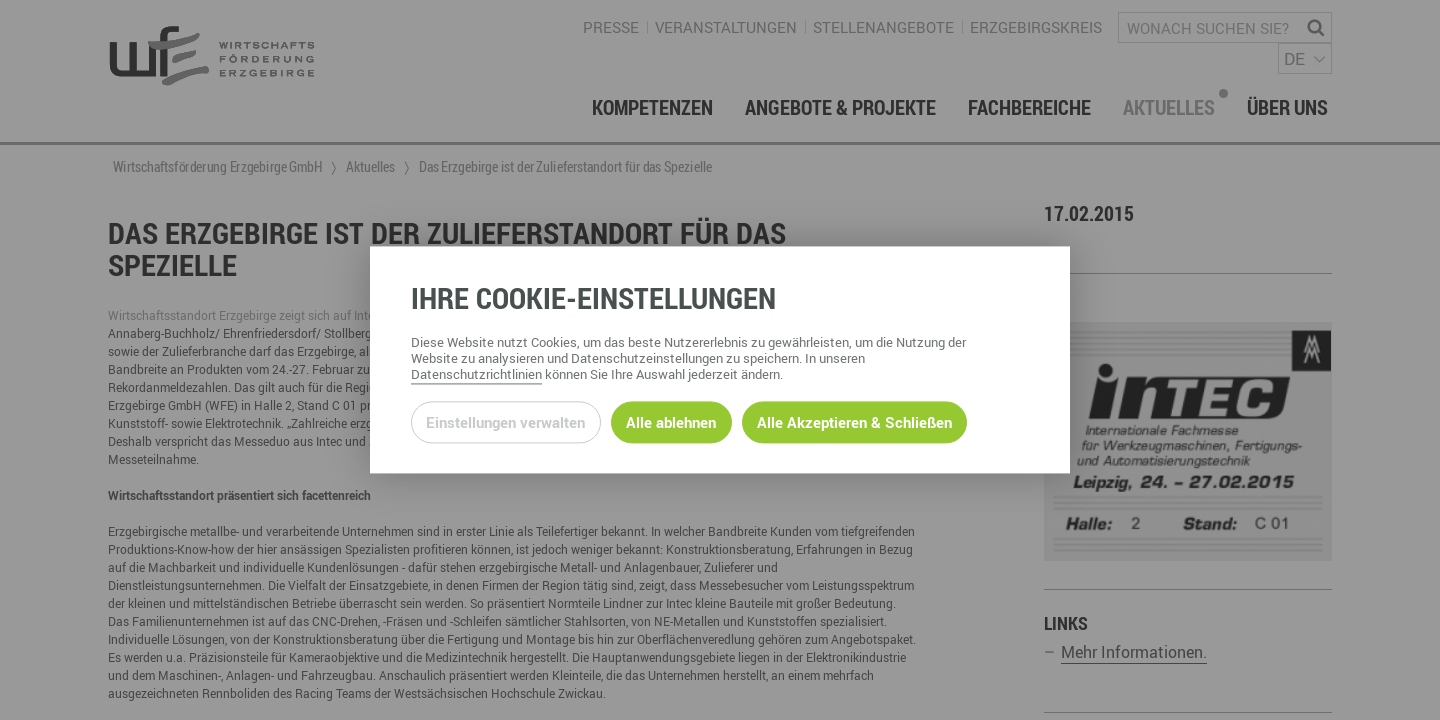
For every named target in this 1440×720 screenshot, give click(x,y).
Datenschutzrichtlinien (476, 375)
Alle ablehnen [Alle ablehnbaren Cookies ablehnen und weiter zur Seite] (671, 422)
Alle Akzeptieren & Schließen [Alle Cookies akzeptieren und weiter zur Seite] (854, 422)
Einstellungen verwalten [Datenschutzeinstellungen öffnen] (505, 422)
